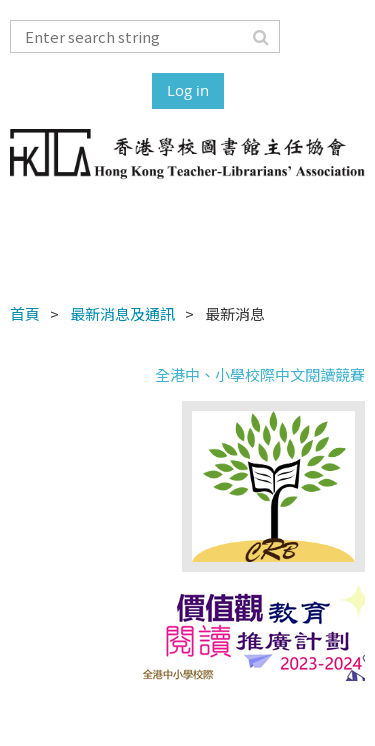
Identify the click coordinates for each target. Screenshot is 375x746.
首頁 (25, 313)
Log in (188, 90)
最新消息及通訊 (122, 313)
